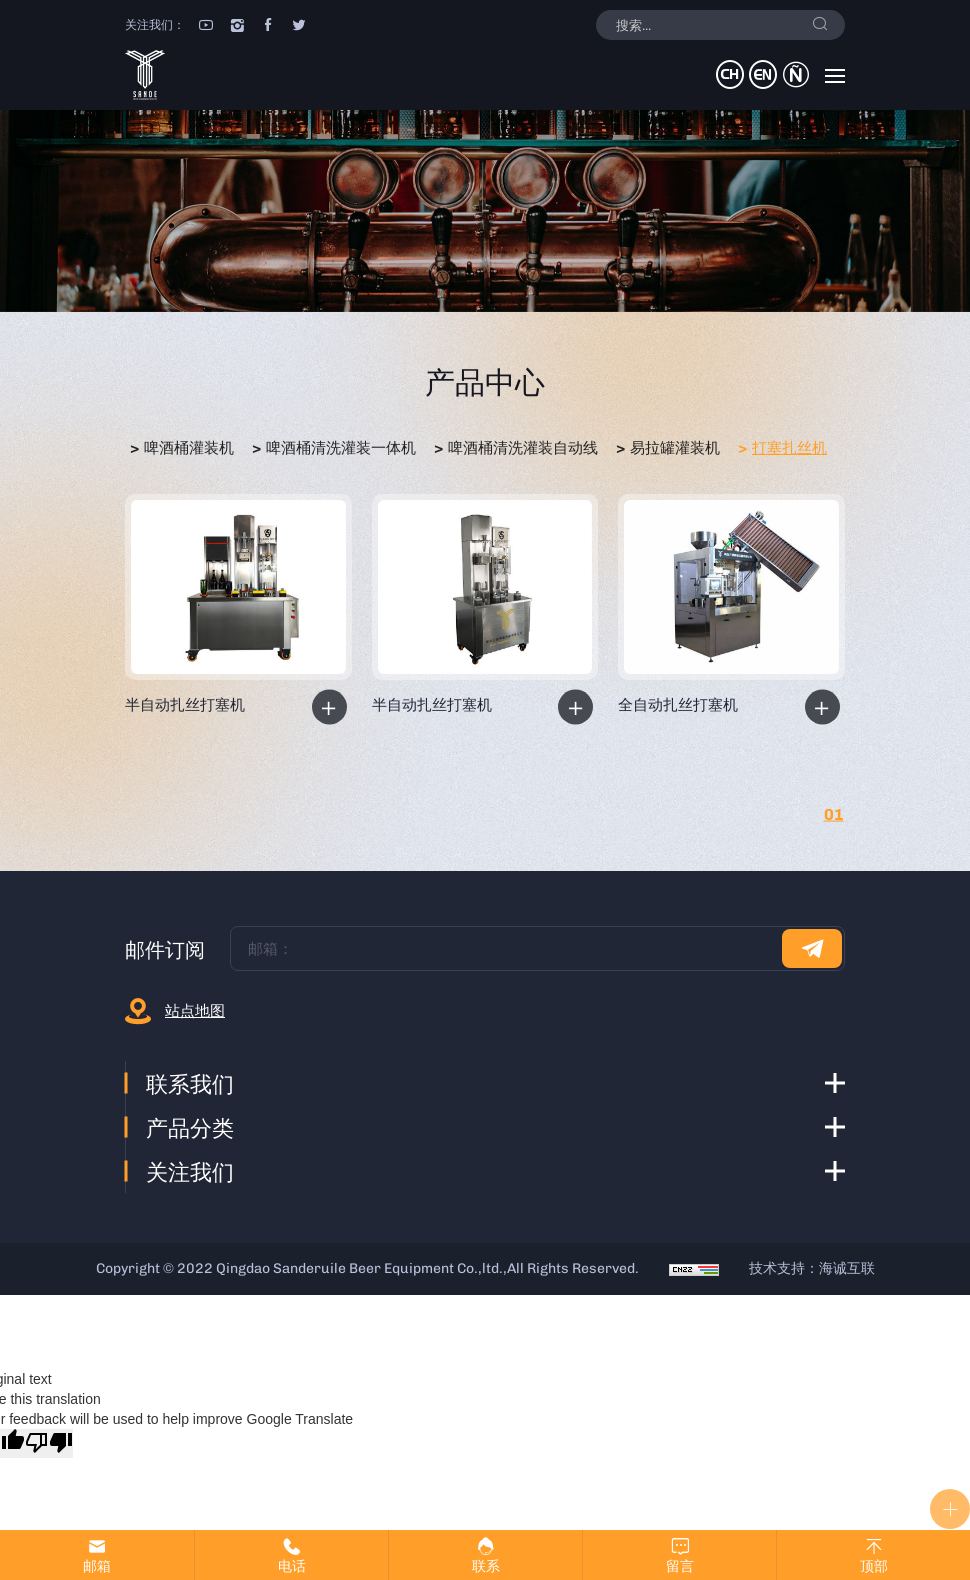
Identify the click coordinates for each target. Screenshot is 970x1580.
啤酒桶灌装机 (189, 448)
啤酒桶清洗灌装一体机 (341, 448)
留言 (680, 1566)
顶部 (874, 1566)
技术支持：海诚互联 (812, 1268)
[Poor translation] (49, 1443)
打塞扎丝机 (789, 448)
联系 (486, 1566)
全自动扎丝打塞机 (678, 705)
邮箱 (97, 1566)
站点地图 (195, 1011)
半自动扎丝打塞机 (185, 705)
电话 (292, 1566)
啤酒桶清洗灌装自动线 (523, 448)
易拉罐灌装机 (675, 448)
